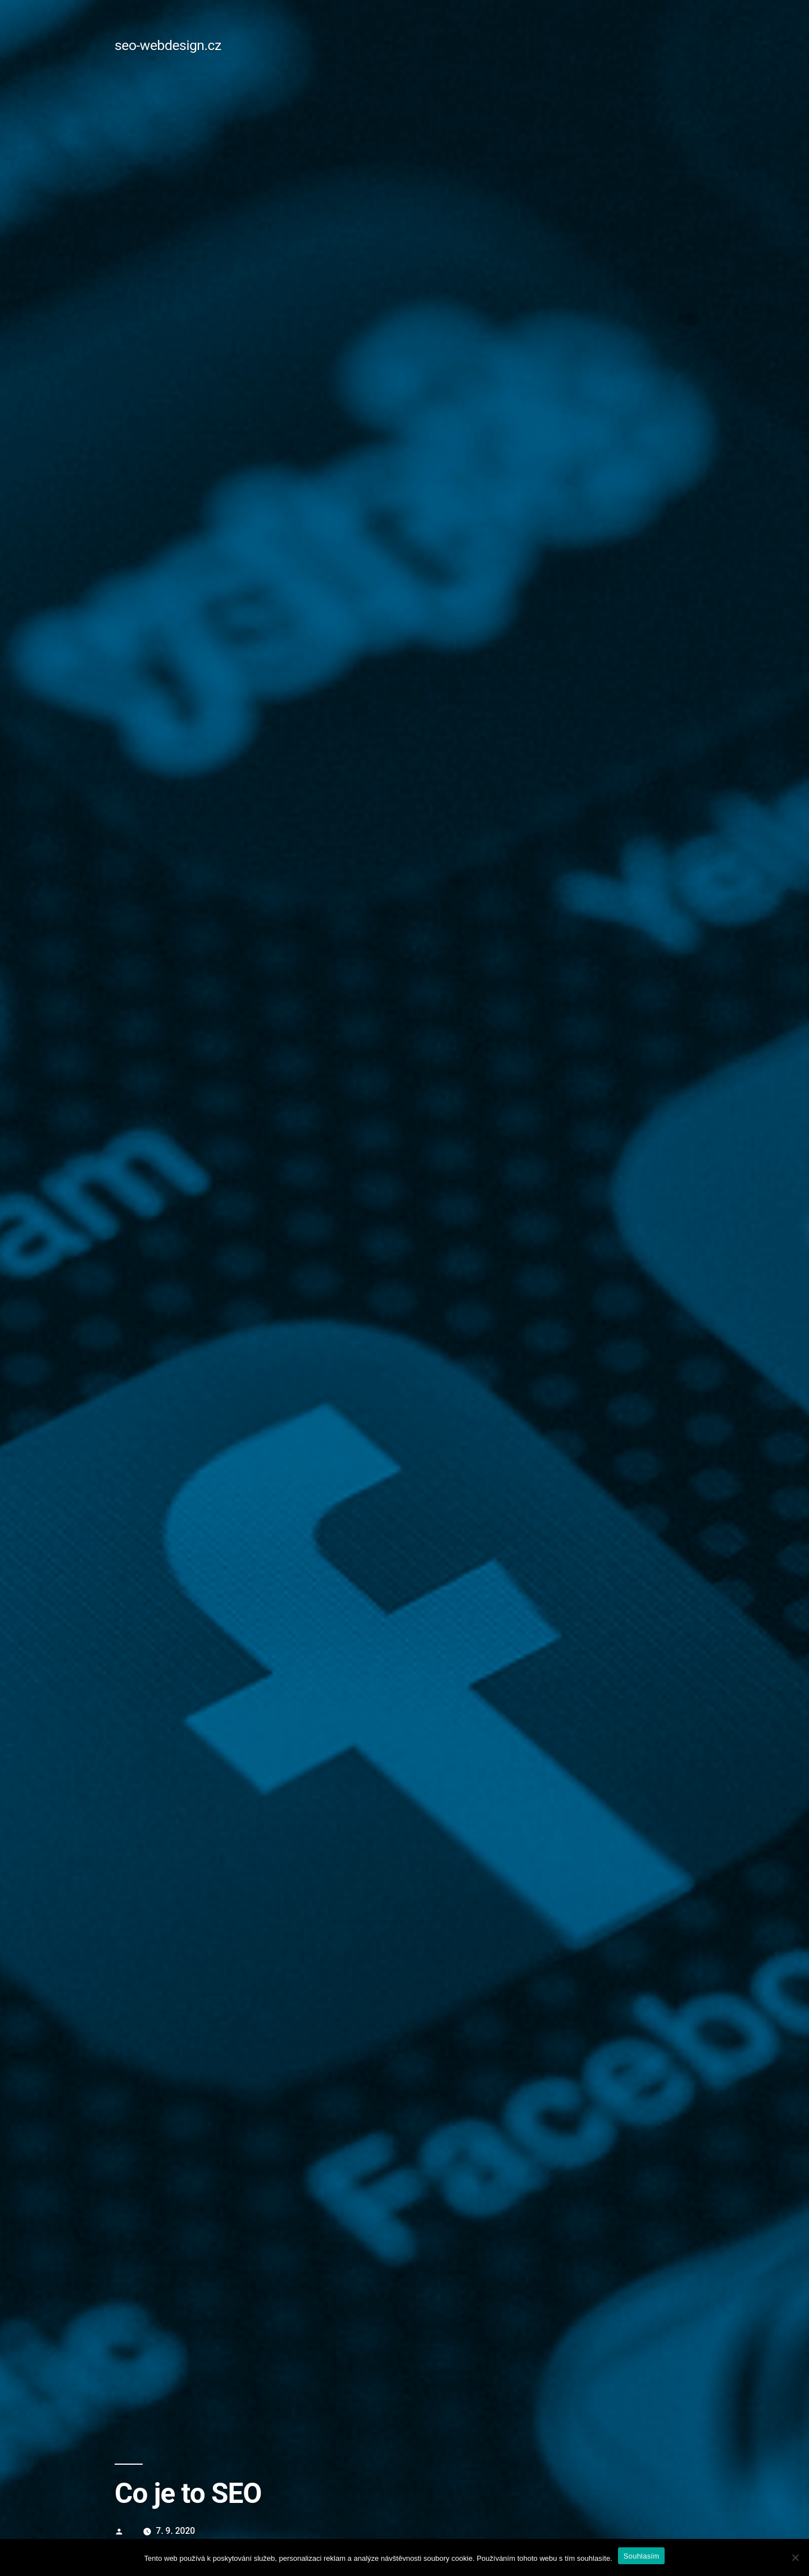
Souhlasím (642, 2556)
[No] (795, 2557)
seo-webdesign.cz (168, 45)
